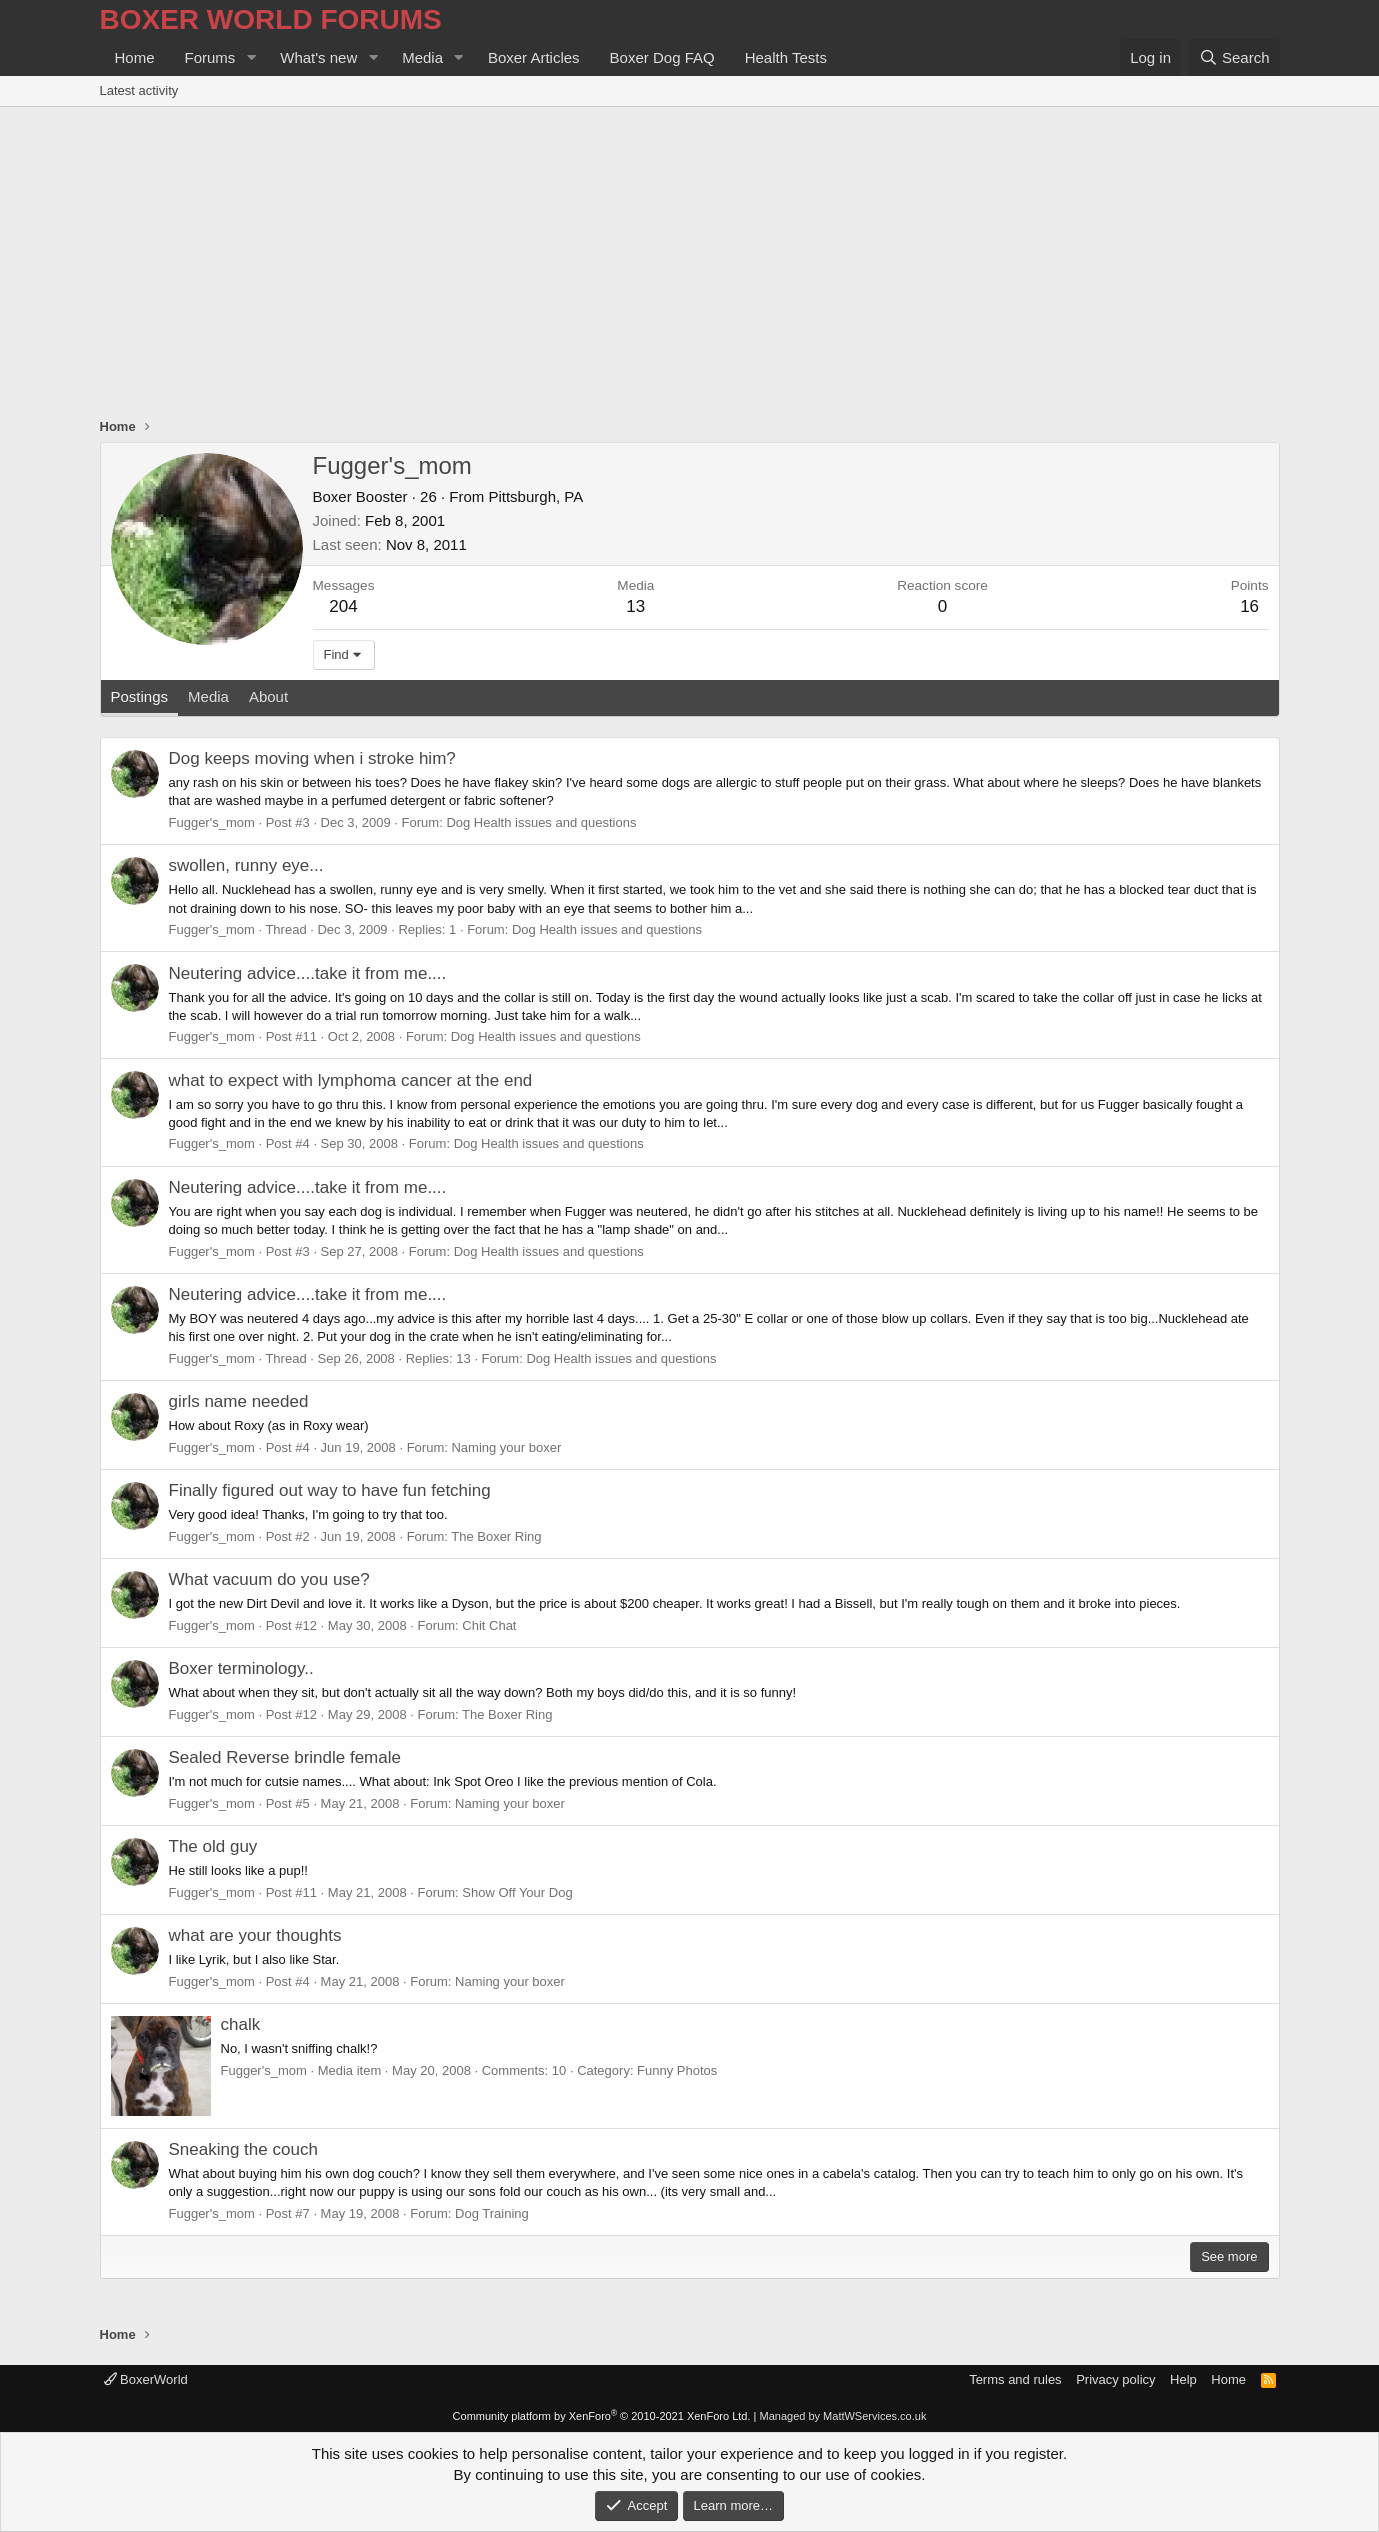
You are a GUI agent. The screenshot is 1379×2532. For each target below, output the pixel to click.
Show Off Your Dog (517, 1892)
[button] (251, 57)
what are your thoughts (255, 1935)
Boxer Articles (534, 57)
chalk (241, 2024)
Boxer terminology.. (241, 1668)
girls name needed (239, 1401)
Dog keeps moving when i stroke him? (312, 758)
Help (1183, 2379)
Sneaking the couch (243, 2149)
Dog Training (492, 2213)
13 (635, 606)
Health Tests (786, 57)
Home (135, 57)
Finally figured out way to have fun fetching (330, 1490)
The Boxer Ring (496, 1536)
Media (422, 57)
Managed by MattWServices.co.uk (843, 2416)
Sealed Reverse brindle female (285, 1757)
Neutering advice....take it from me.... (308, 973)
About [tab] (268, 696)
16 (1249, 606)
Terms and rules (1015, 2379)
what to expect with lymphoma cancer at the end (351, 1080)
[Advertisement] (690, 257)
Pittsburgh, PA (535, 496)
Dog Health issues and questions (541, 822)
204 (343, 606)
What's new (318, 57)
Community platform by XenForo (602, 2416)
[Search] (1234, 57)
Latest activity (139, 90)
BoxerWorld (146, 2379)
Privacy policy (1115, 2379)
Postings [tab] (140, 696)
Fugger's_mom (212, 822)
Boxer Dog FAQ (662, 57)
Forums (210, 57)
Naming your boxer (506, 1447)
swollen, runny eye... (246, 865)
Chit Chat (489, 1625)
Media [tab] (208, 696)
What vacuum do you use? (269, 1579)
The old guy (213, 1846)
